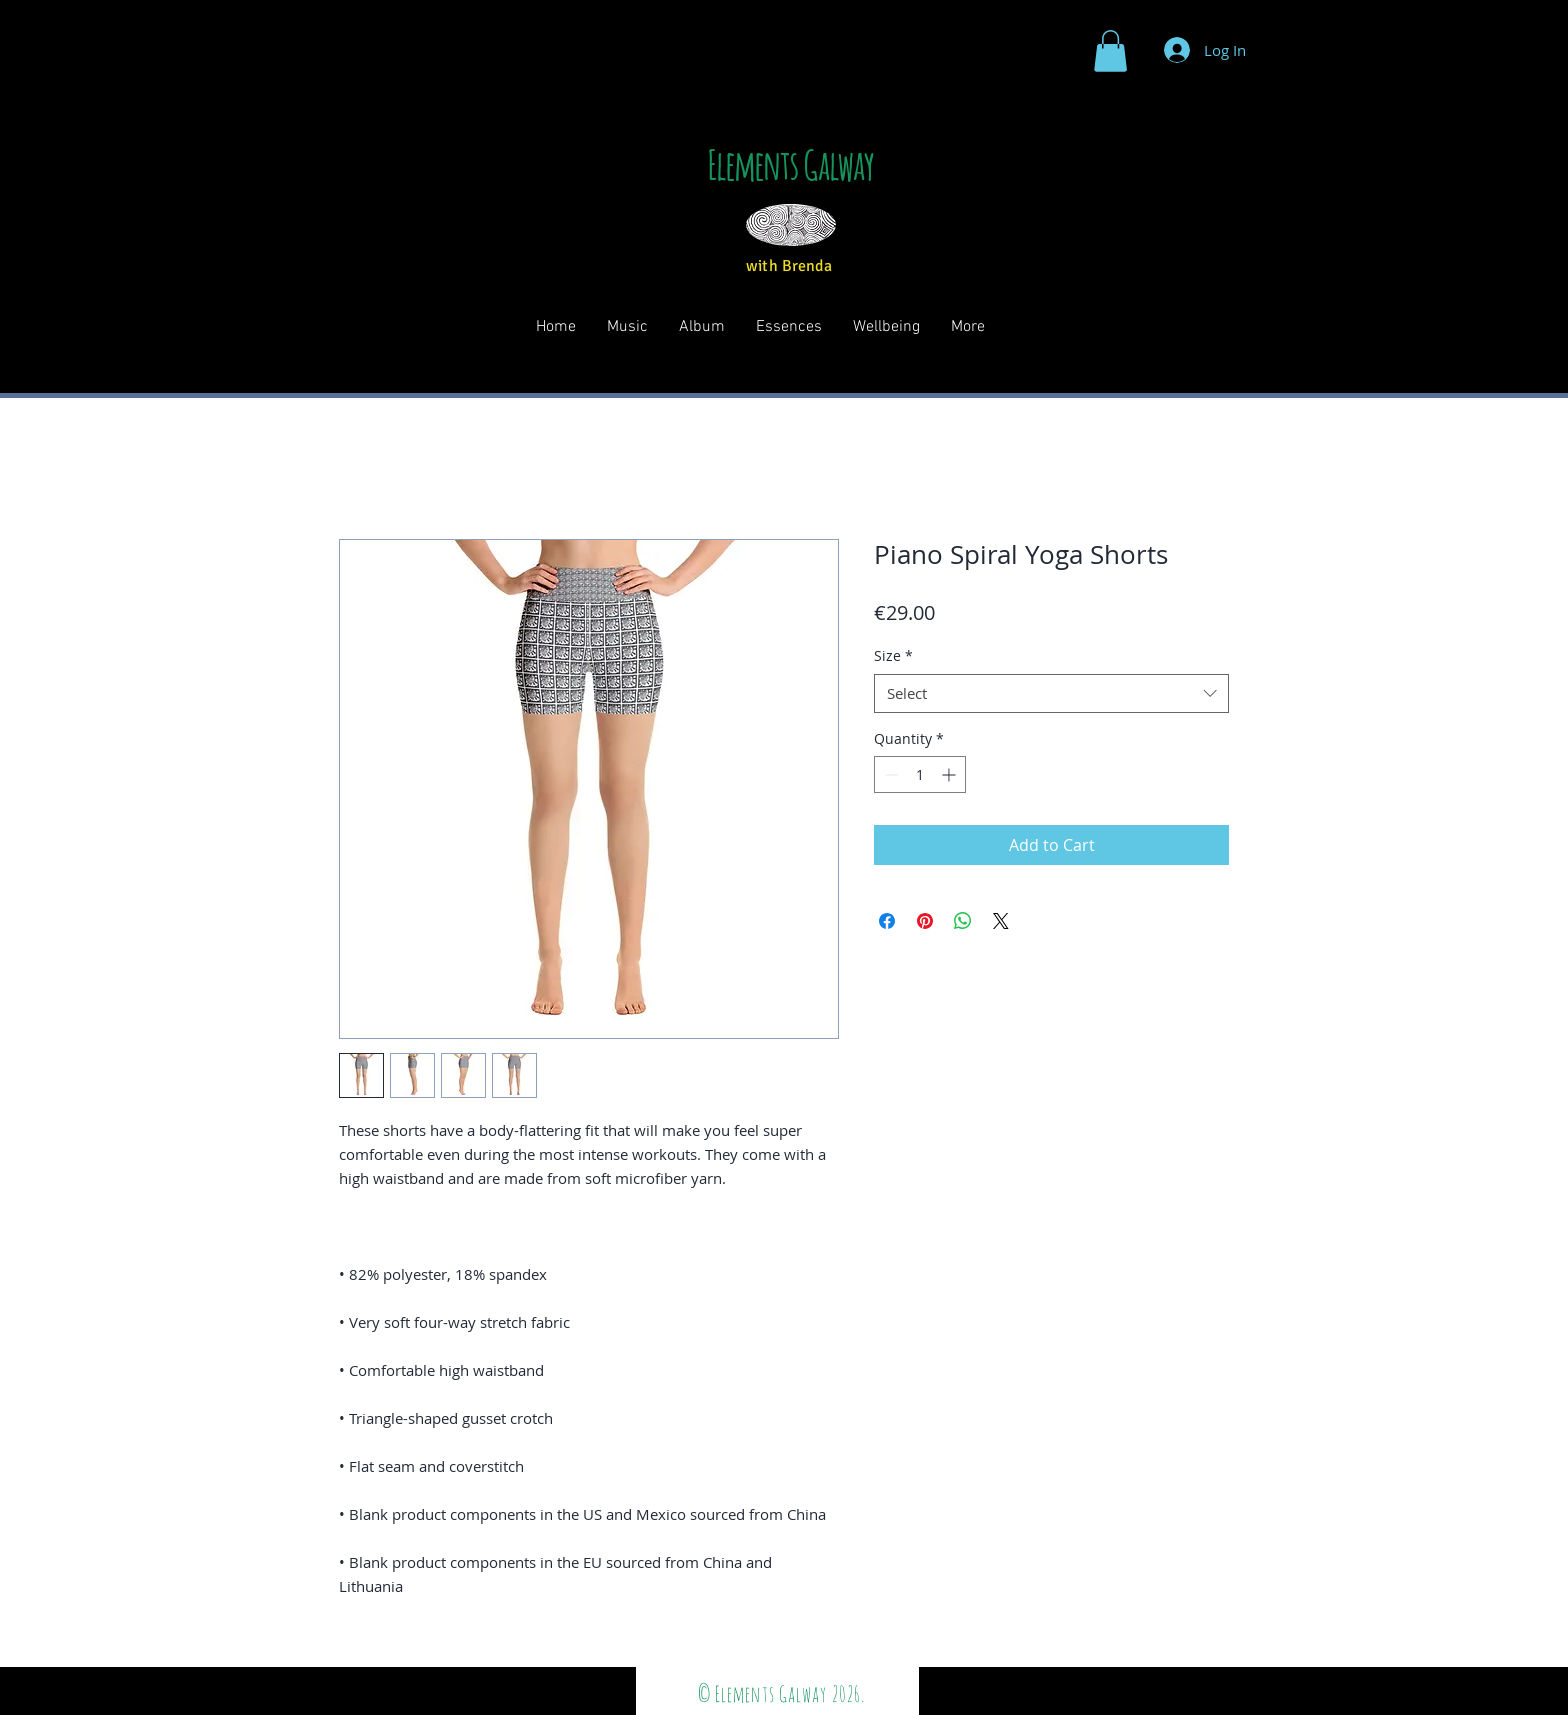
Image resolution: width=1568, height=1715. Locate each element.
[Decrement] (889, 774)
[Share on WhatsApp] (963, 921)
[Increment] (950, 774)
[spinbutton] (920, 774)
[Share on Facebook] (887, 921)
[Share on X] (1001, 921)
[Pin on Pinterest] (925, 921)
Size (893, 655)
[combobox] (1051, 693)
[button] (1110, 51)
